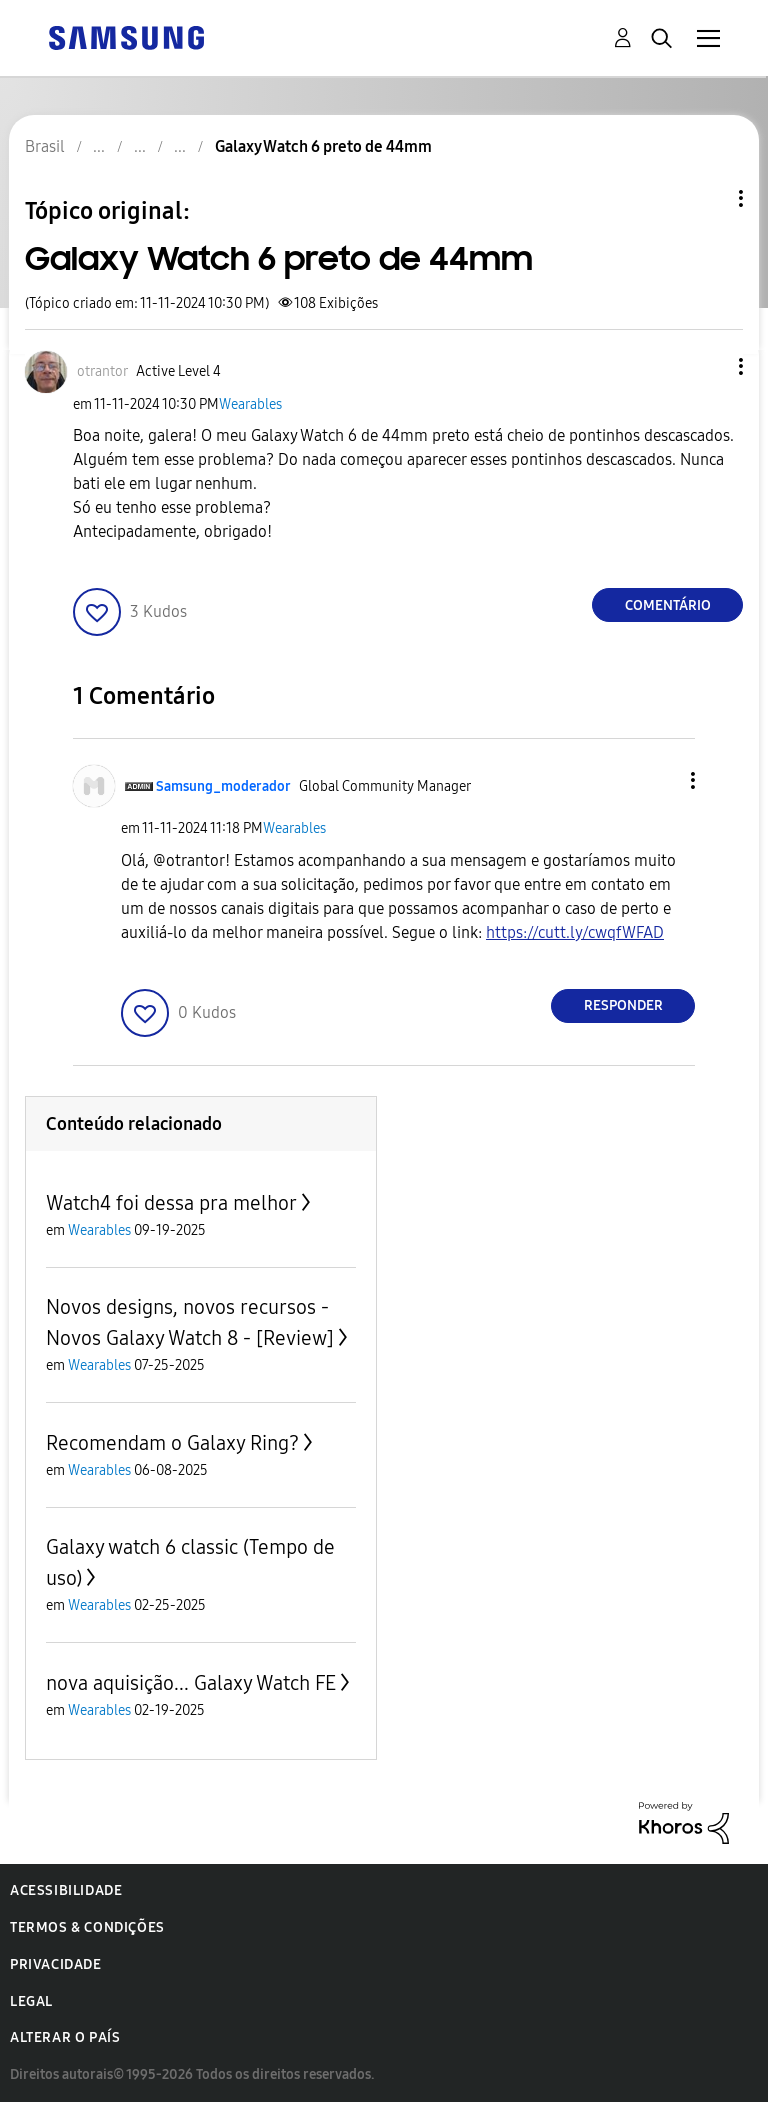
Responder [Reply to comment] (623, 1005)
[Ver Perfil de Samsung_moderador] (223, 786)
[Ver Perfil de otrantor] (102, 371)
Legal (31, 2001)
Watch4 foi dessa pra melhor (171, 1203)
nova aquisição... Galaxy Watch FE (191, 1683)
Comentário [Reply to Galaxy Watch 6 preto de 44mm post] (668, 605)
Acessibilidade (66, 1890)
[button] (708, 366)
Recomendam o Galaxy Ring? (172, 1443)
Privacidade (56, 1964)
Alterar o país (65, 2037)
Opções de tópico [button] (707, 198)
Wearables (250, 404)
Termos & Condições (87, 1927)
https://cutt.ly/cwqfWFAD (575, 932)
